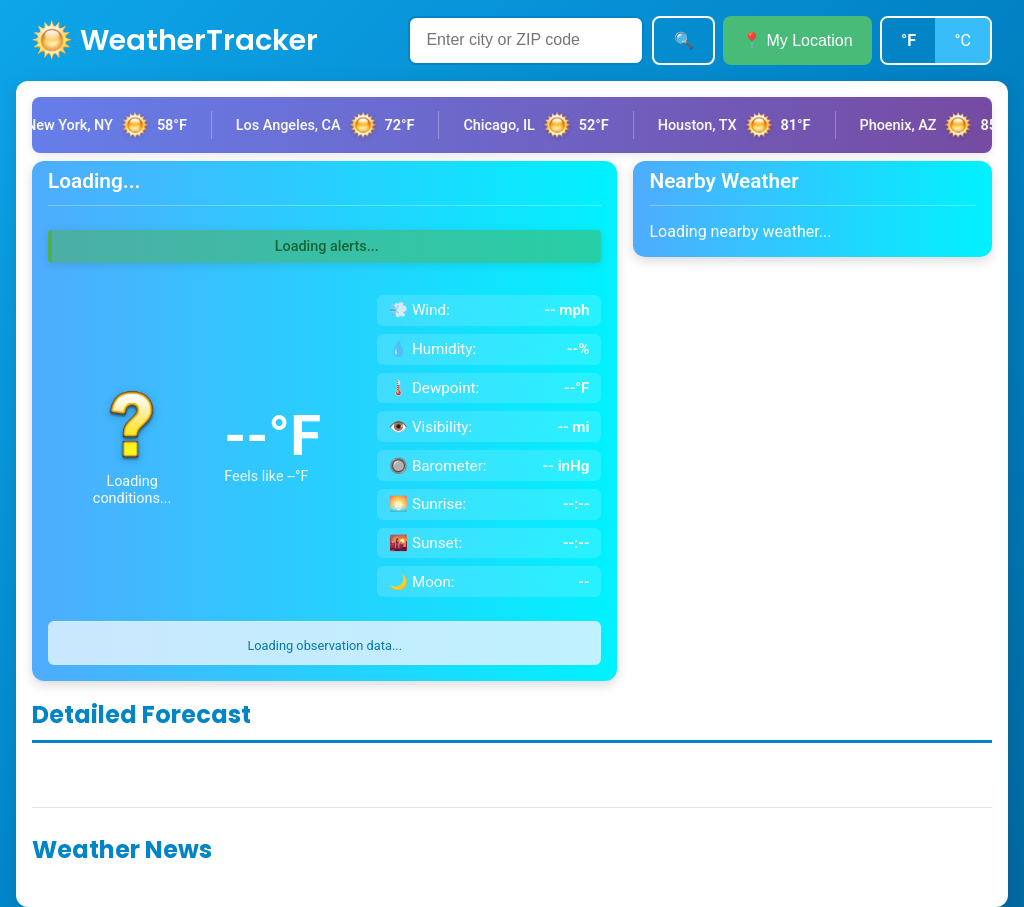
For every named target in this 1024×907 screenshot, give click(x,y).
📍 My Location (797, 40)
